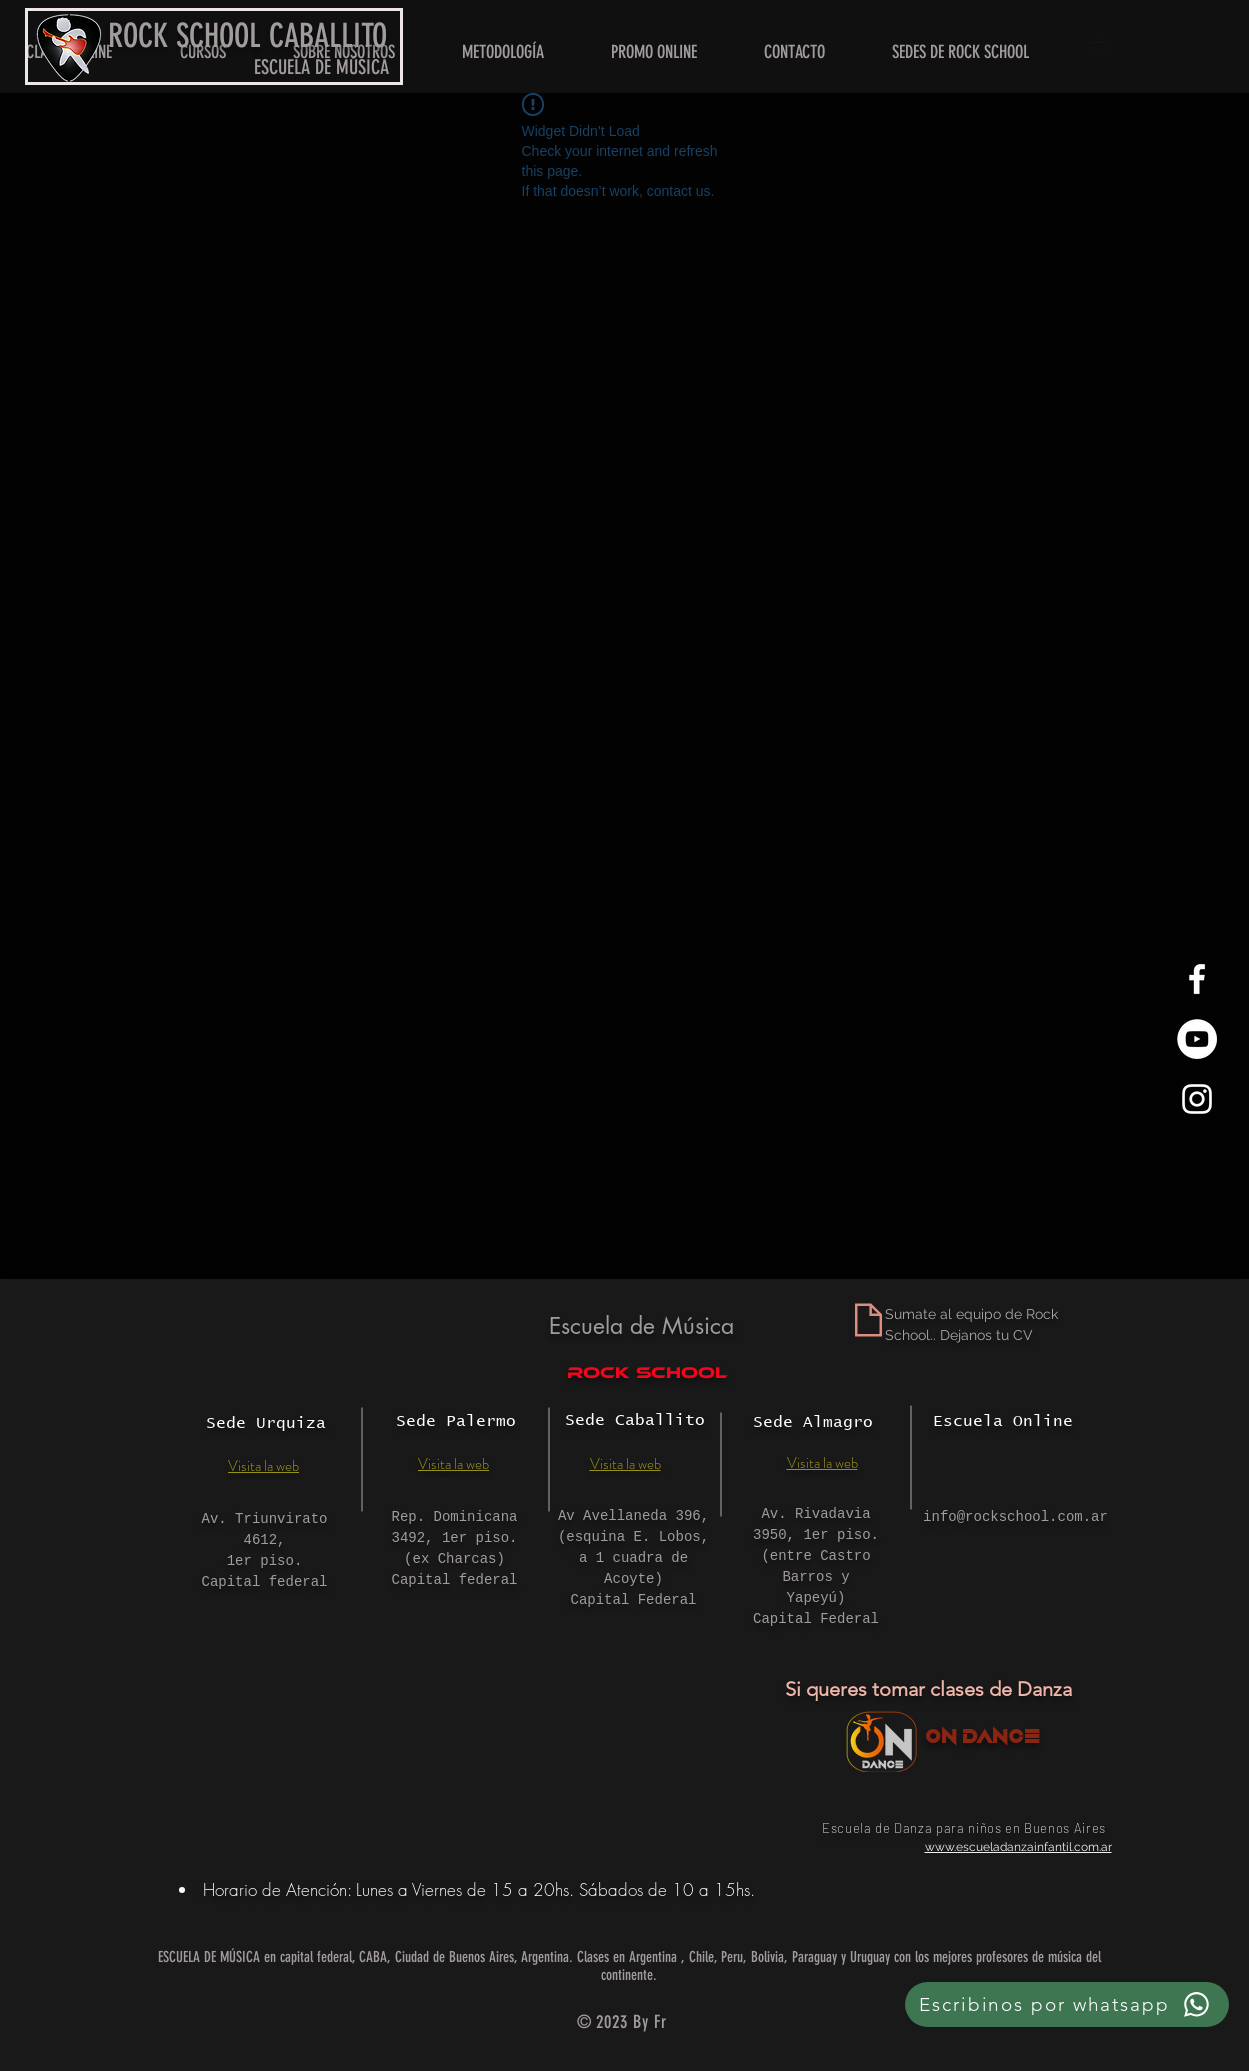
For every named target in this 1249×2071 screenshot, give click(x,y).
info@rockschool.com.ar (1015, 1517)
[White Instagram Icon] (1197, 1099)
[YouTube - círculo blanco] (1197, 1039)
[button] (960, 52)
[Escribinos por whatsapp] (1067, 2004)
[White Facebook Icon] (1197, 979)
